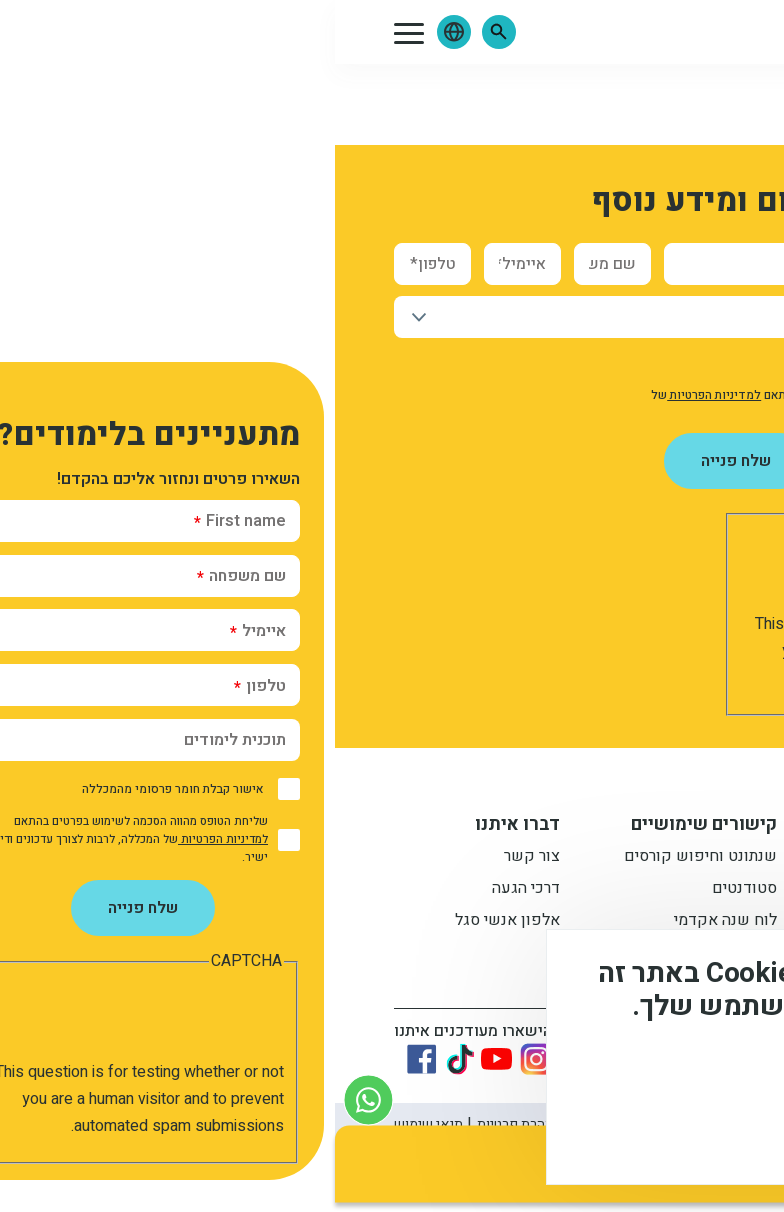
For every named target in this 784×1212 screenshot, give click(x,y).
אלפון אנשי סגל (172, 924)
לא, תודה (562, 1132)
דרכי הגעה (191, 892)
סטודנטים (409, 892)
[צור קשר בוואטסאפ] (33, 1099)
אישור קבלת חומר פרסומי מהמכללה (602, 364)
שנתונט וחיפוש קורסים (365, 860)
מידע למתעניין (606, 827)
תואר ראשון (626, 860)
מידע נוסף (702, 1076)
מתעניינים (632, 892)
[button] (164, 32)
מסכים (678, 1132)
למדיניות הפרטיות (379, 395)
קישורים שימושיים (369, 827)
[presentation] (557, 572)
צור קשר (197, 860)
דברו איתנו (182, 827)
